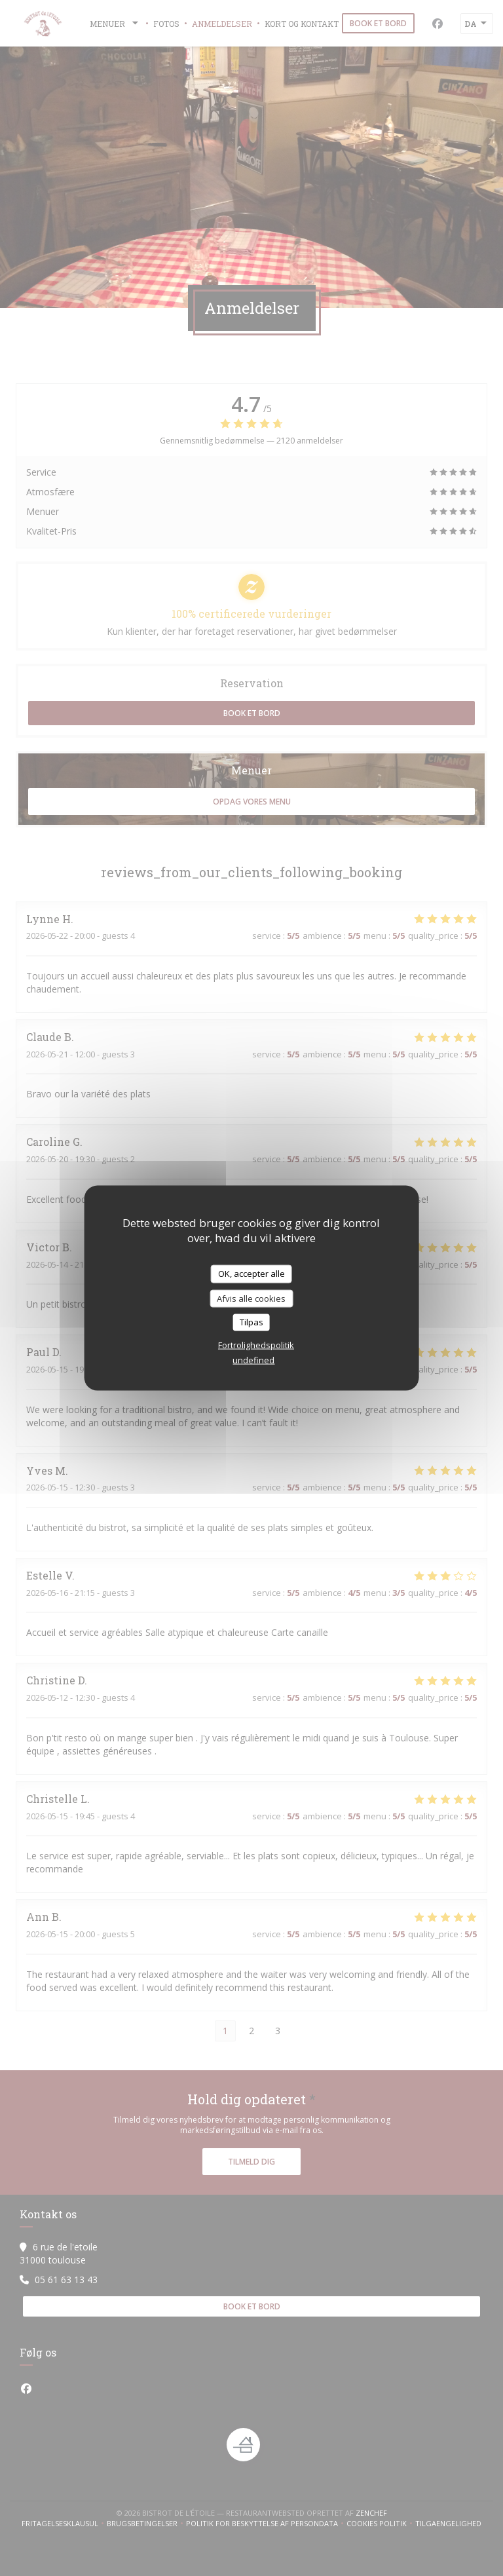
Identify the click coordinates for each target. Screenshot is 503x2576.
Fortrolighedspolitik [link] (256, 1344)
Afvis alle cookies (251, 1298)
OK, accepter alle (251, 1273)
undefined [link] (253, 1359)
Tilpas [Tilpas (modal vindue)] (251, 1322)
